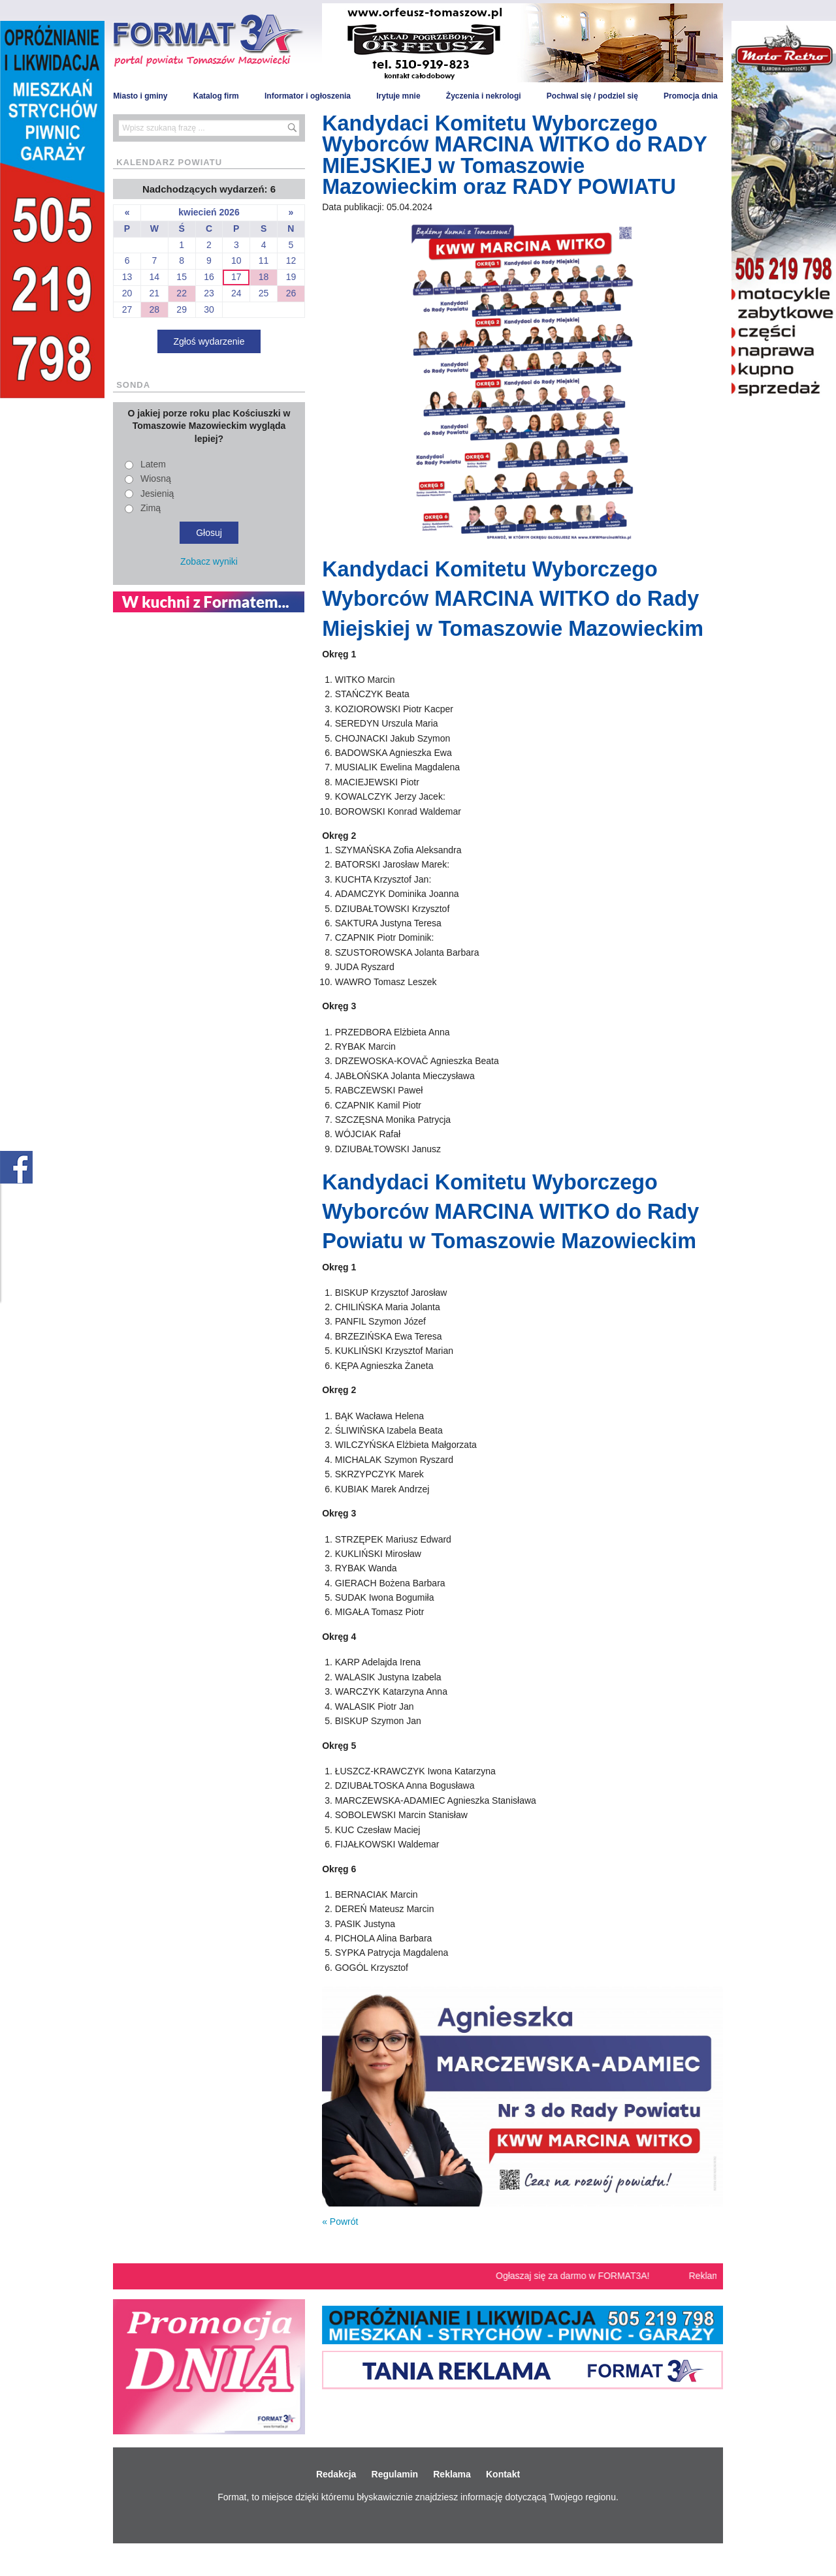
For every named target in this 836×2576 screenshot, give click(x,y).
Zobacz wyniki (209, 561)
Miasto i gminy (140, 96)
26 (291, 293)
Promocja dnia (691, 96)
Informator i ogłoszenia (308, 96)
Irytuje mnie (398, 96)
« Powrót (340, 2221)
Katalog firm (216, 96)
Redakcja (336, 2474)
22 (181, 293)
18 (264, 277)
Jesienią (157, 493)
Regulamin (395, 2474)
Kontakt (503, 2474)
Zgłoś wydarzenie (209, 341)
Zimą (150, 508)
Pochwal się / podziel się (592, 96)
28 (155, 309)
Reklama (452, 2474)
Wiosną (155, 478)
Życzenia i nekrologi (483, 96)
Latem (153, 464)
